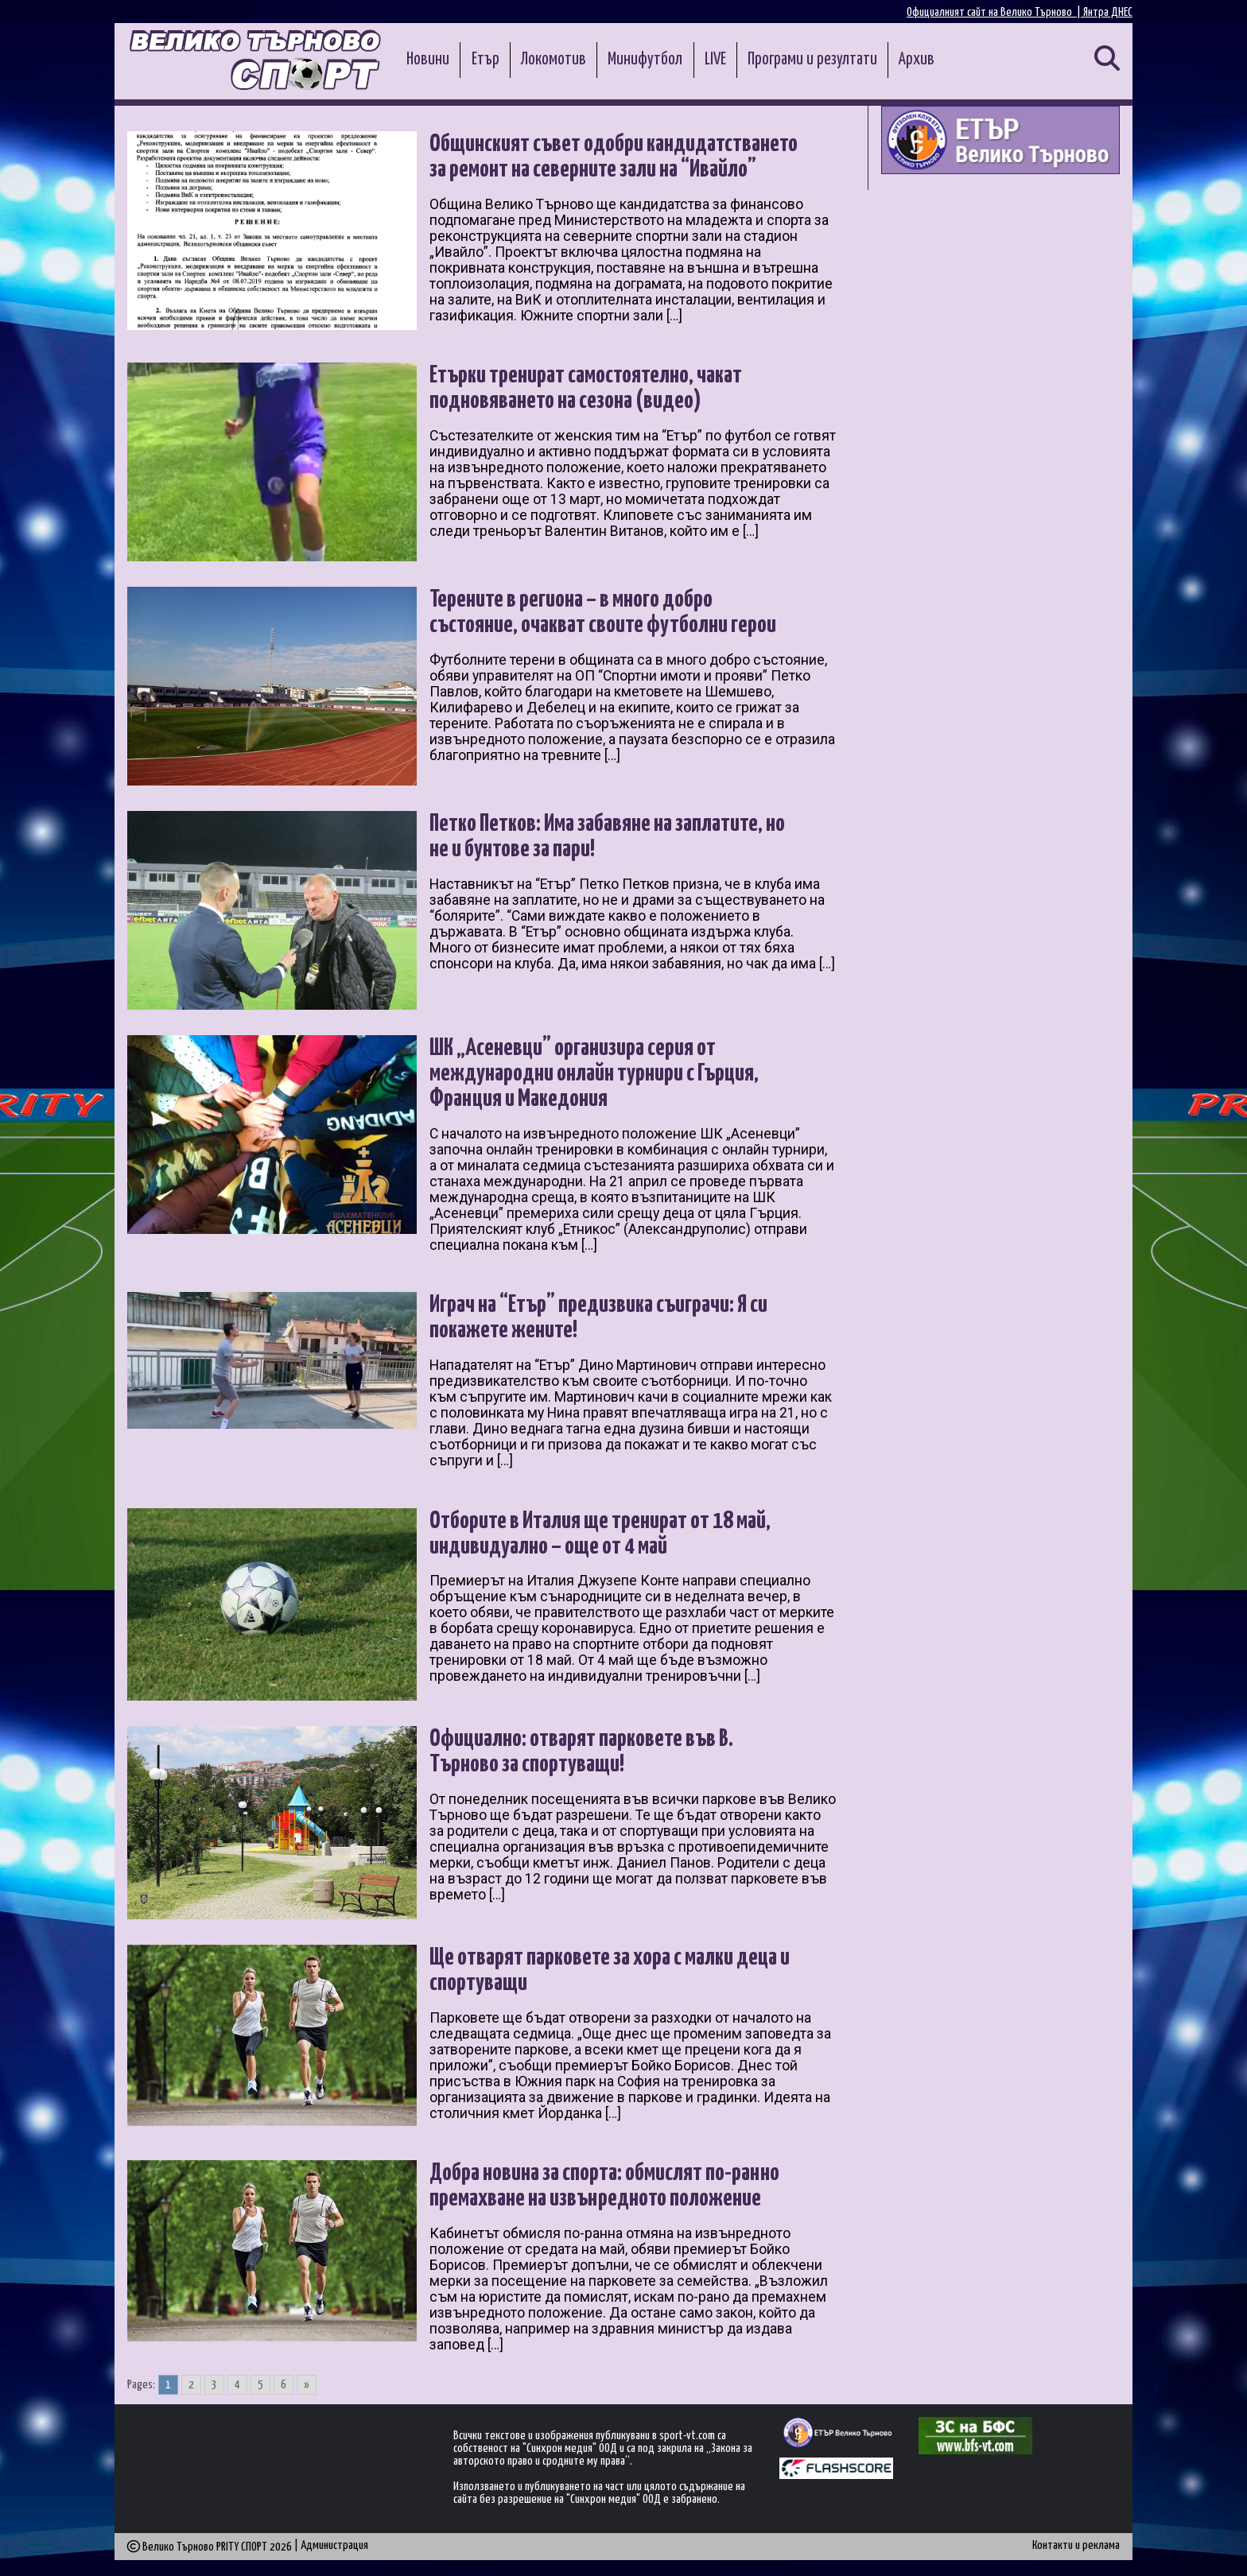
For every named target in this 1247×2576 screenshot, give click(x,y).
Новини (427, 60)
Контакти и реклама (1076, 2545)
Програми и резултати (812, 60)
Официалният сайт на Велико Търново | (995, 12)
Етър (485, 60)
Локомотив (553, 60)
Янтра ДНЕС (1107, 12)
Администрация (334, 2545)
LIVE (715, 60)
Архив (916, 60)
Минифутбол (645, 60)
